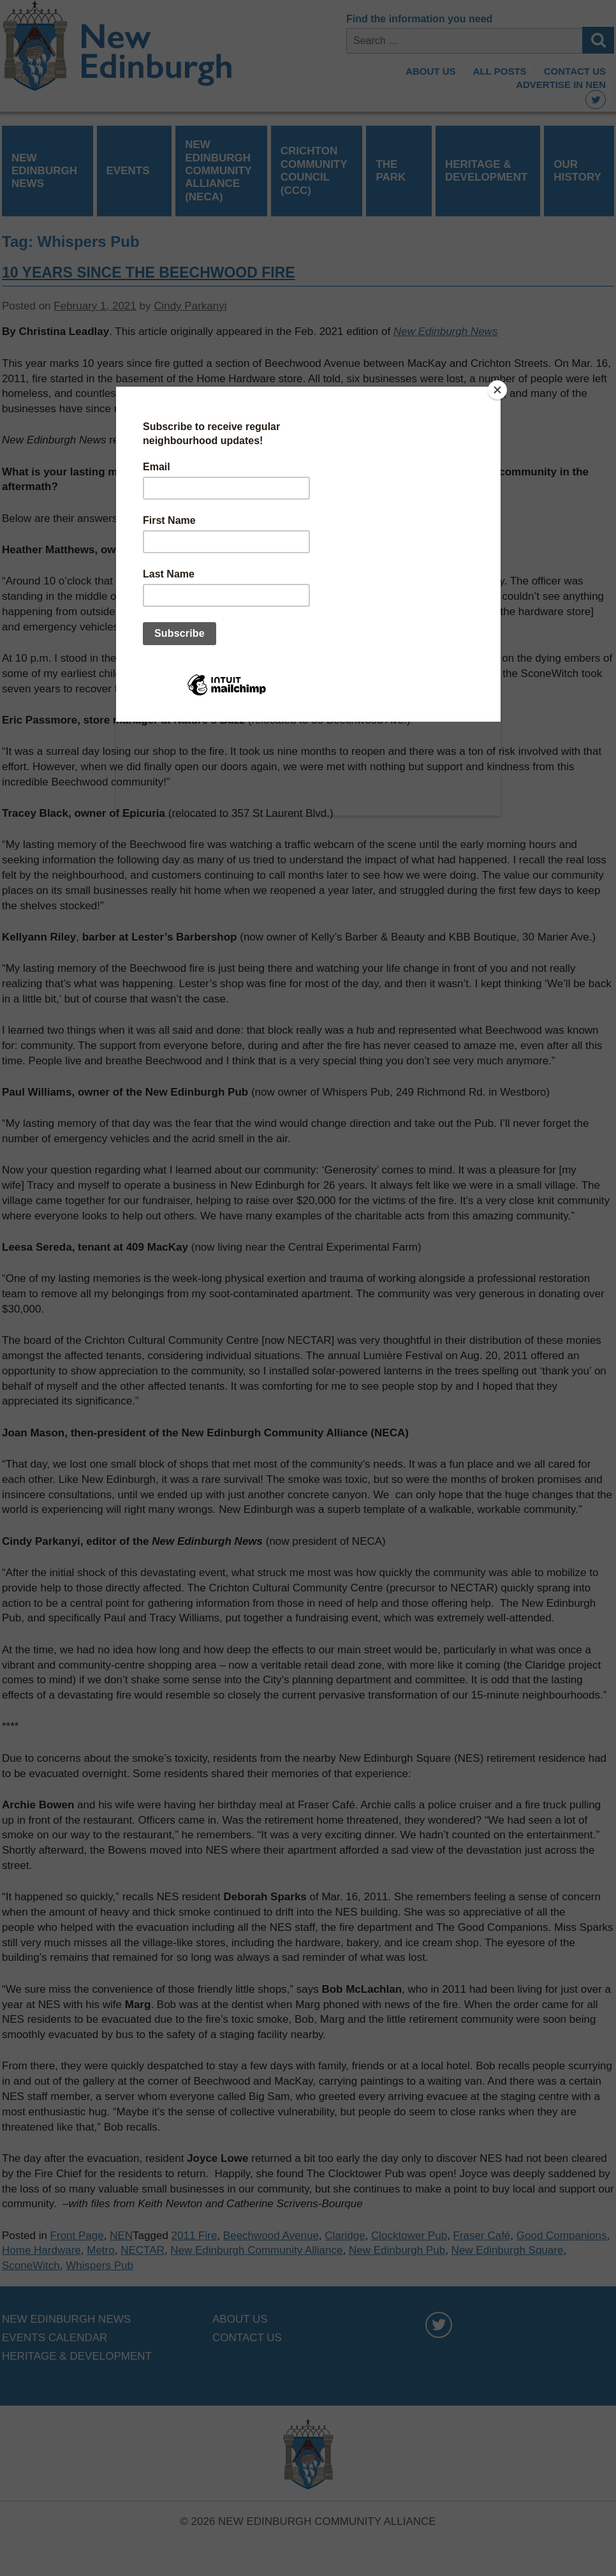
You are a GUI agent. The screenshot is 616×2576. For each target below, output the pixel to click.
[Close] (497, 389)
